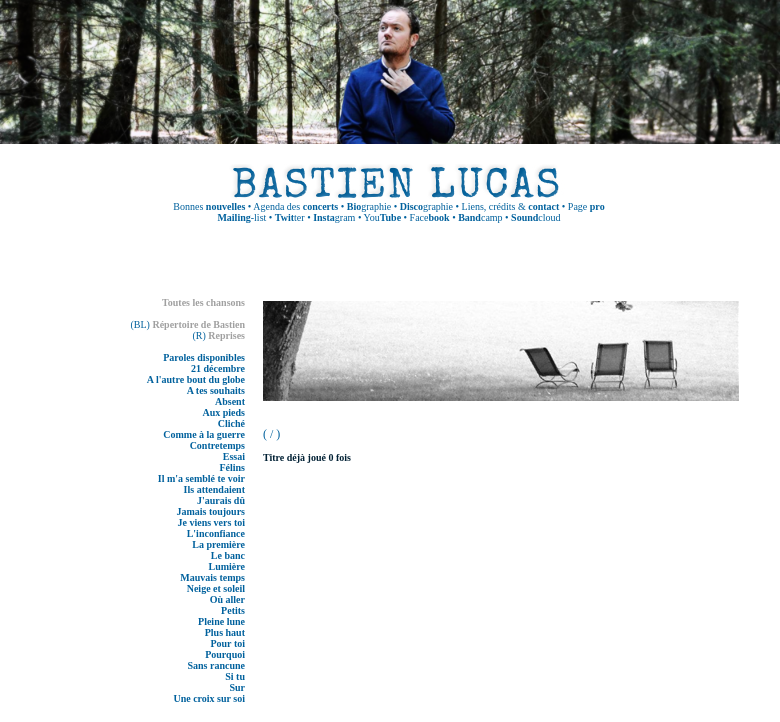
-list (241, 217)
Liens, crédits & (511, 206)
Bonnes (209, 206)
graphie (369, 206)
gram (334, 217)
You (383, 217)
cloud (535, 217)
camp (480, 217)
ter (290, 217)
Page (586, 206)
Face (430, 217)
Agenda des (295, 206)
